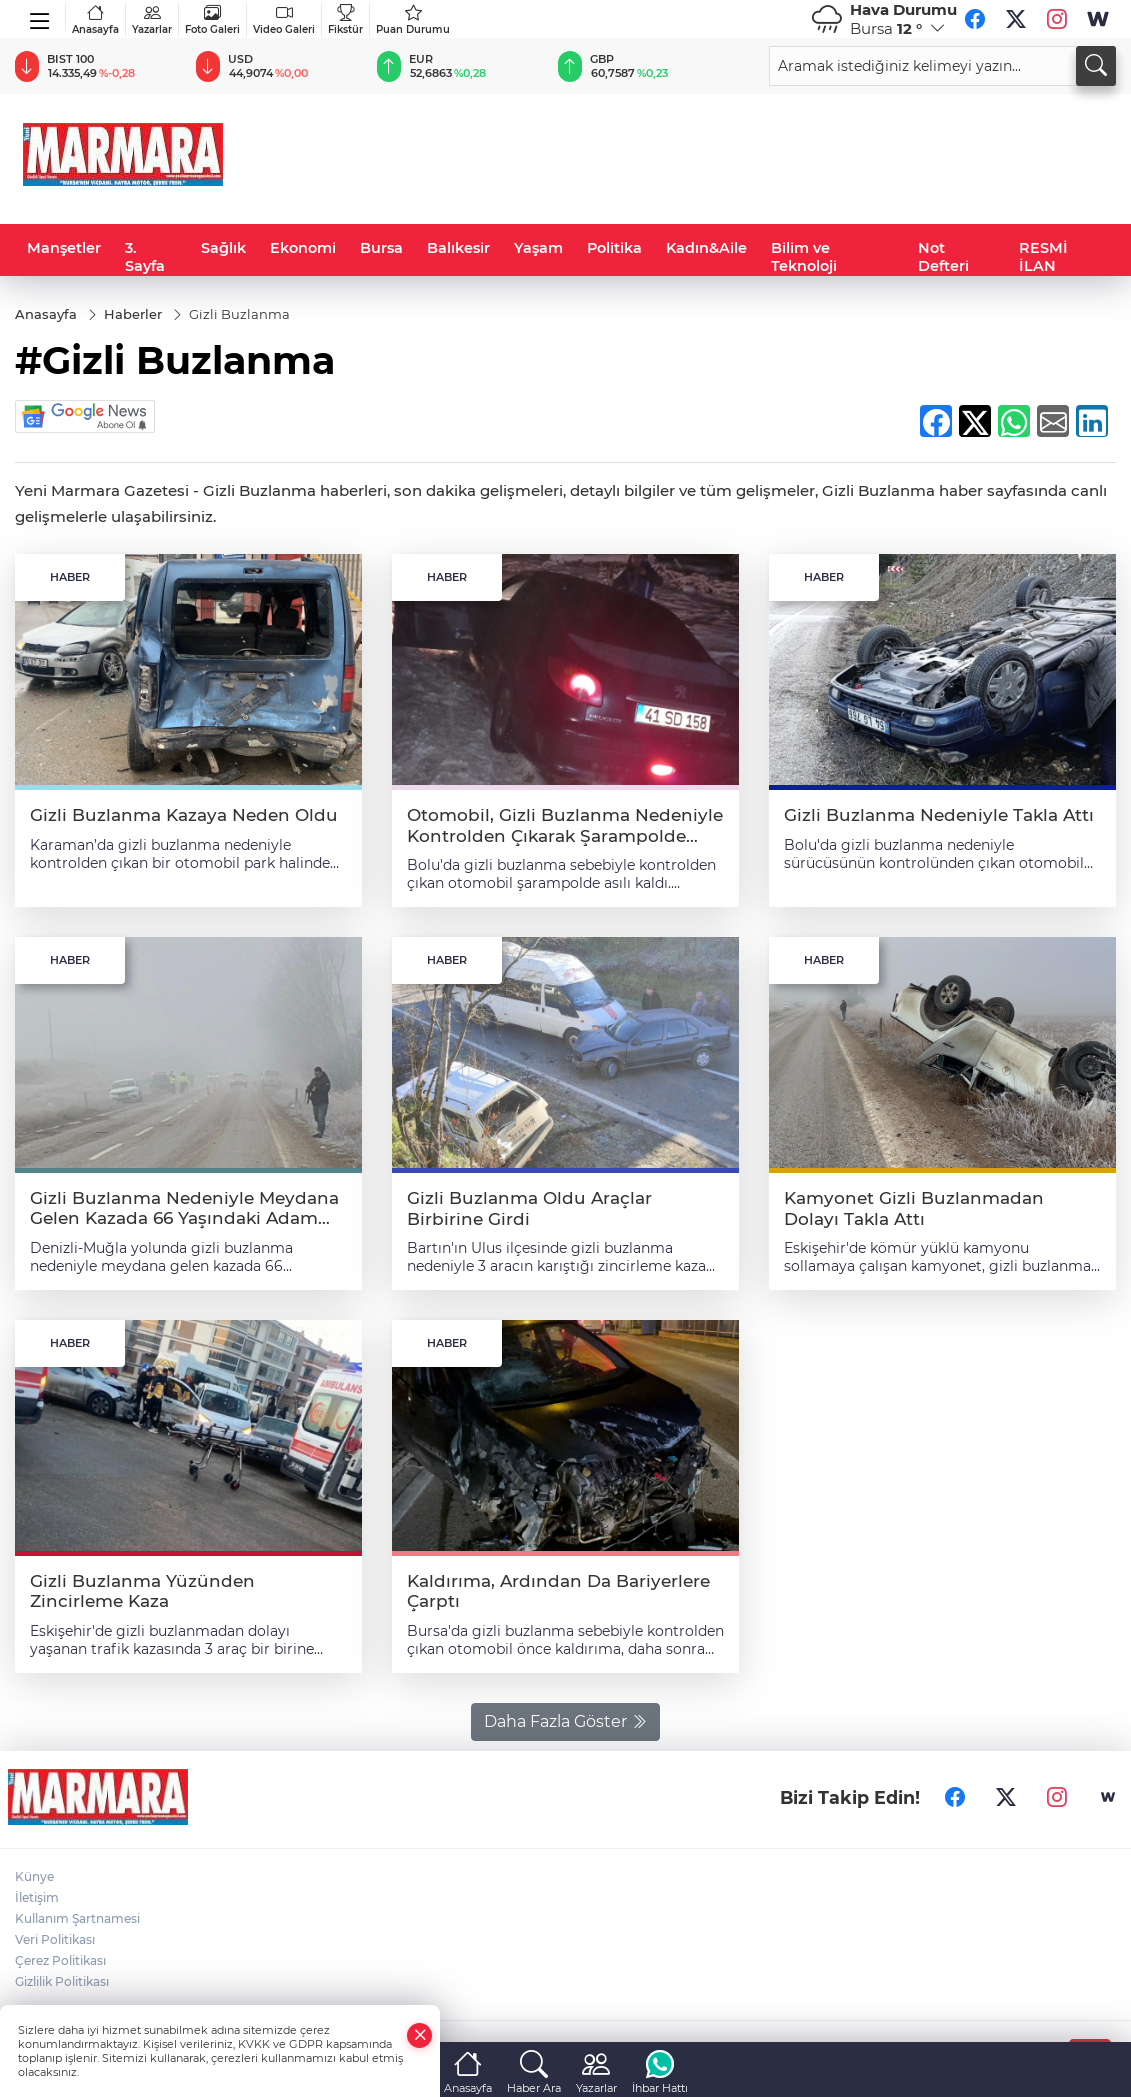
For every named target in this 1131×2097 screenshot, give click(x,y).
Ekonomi (303, 248)
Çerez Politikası (60, 1960)
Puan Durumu (413, 19)
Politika (614, 248)
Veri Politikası (55, 1939)
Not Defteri (943, 257)
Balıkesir (458, 248)
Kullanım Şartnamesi (77, 1918)
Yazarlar (152, 19)
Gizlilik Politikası (62, 1981)
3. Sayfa (145, 257)
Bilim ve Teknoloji (804, 257)
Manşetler (64, 248)
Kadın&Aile (706, 248)
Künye (34, 1876)
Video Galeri (284, 19)
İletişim (37, 1897)
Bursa (381, 248)
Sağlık (223, 248)
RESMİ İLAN (1043, 257)
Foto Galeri (212, 19)
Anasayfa (95, 19)
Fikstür (345, 19)
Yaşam (538, 248)
